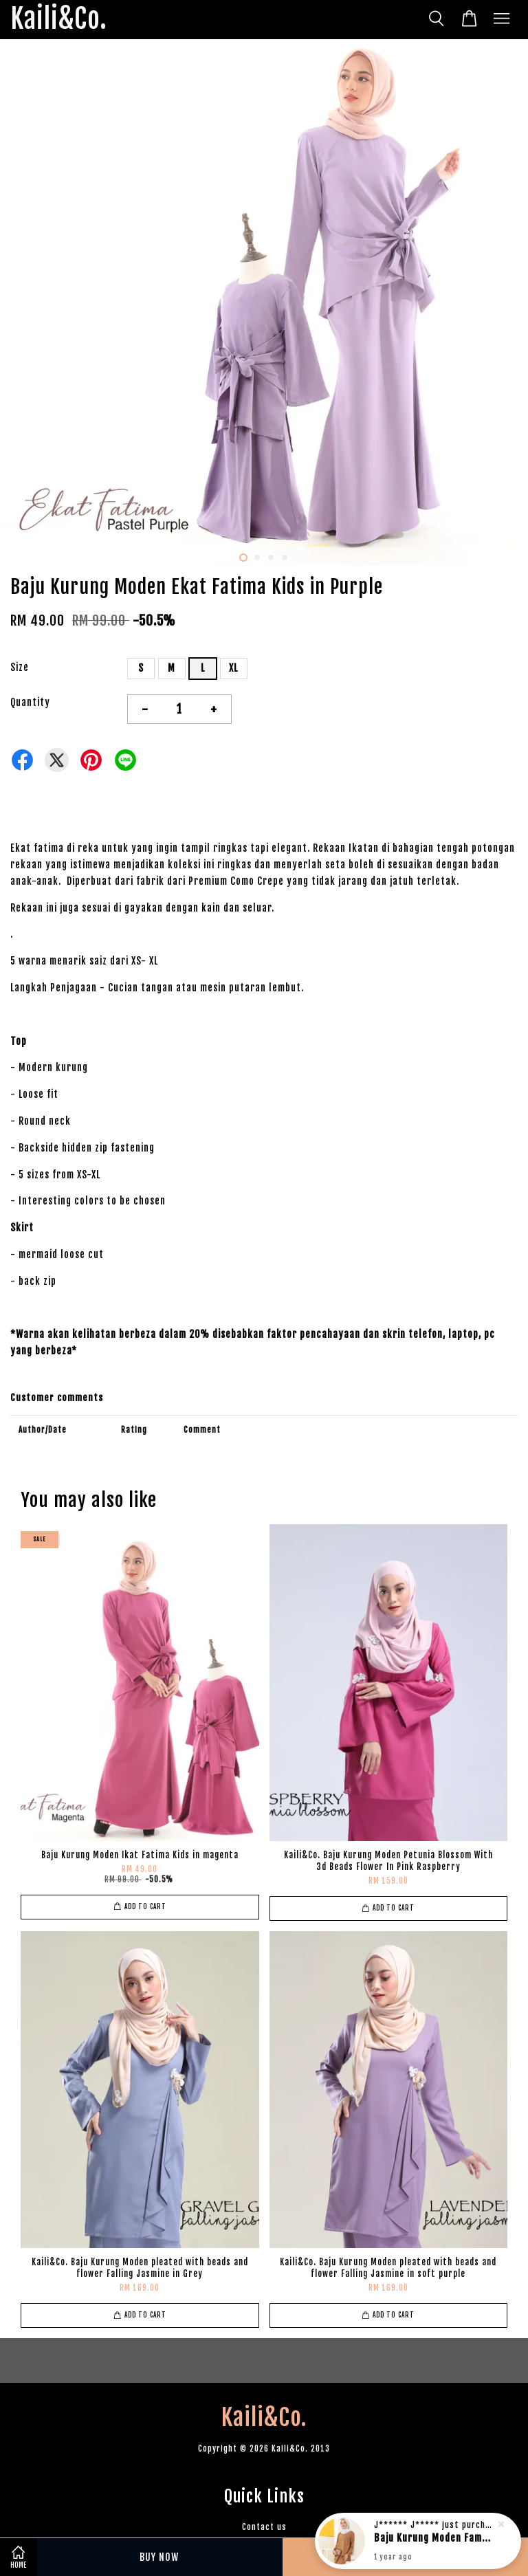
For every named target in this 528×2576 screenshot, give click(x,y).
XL (233, 668)
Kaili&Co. (58, 19)
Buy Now (159, 2557)
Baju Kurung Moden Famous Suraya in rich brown (434, 2539)
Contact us (264, 2527)
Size (19, 667)
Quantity (30, 702)
